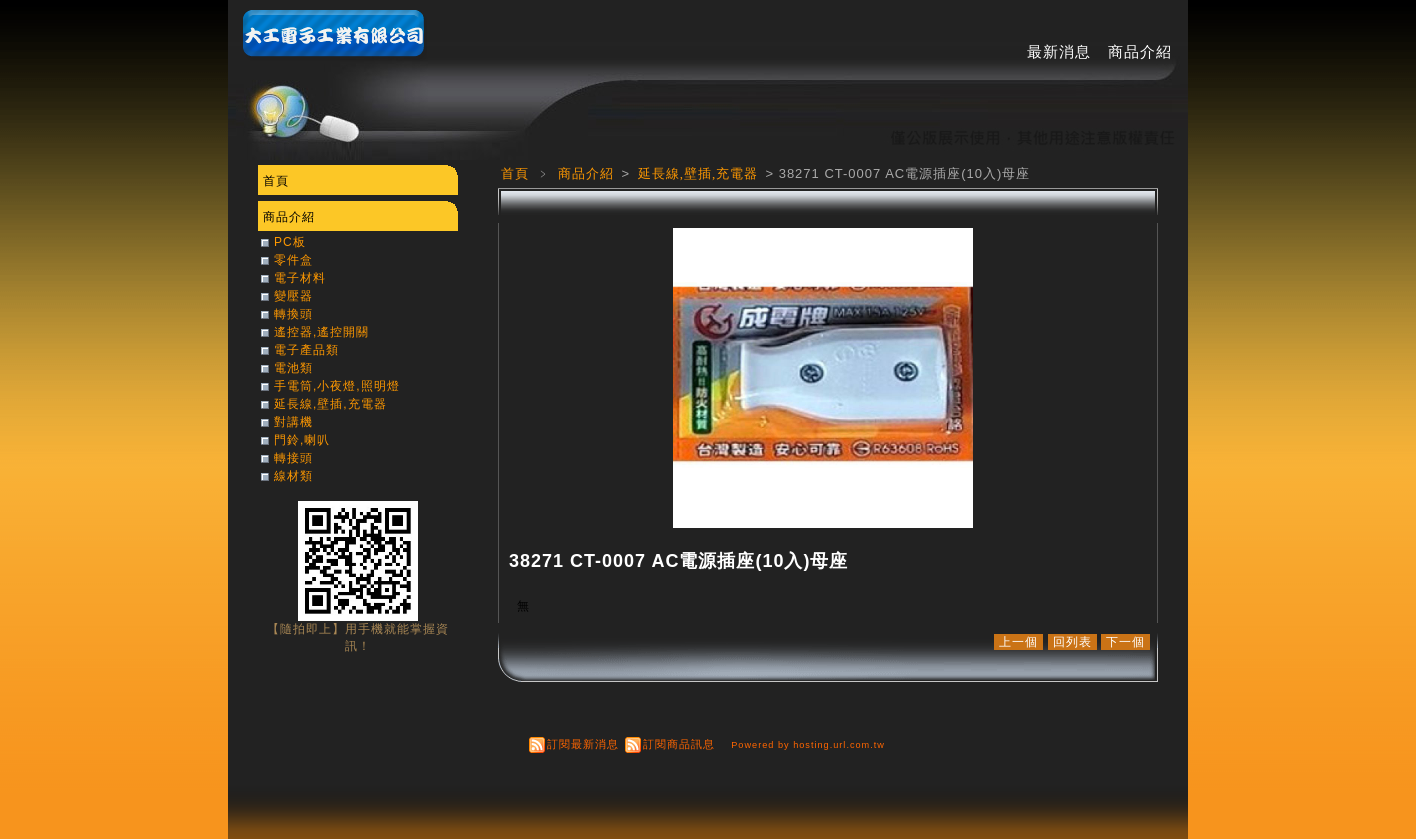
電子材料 (300, 278)
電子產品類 (306, 350)
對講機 (293, 422)
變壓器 (293, 296)
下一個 (1125, 642)
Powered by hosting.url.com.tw (808, 745)
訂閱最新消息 (583, 744)
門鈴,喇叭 (302, 440)
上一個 (1018, 642)
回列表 (1072, 642)
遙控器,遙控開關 (321, 332)
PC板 (290, 242)
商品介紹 (1140, 51)
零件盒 (293, 260)
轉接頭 (293, 458)
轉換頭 (293, 314)
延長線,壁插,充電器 (700, 173)
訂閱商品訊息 (679, 744)
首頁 (515, 173)
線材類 (293, 476)
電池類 (293, 368)
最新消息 (1059, 51)
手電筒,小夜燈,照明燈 (337, 386)
